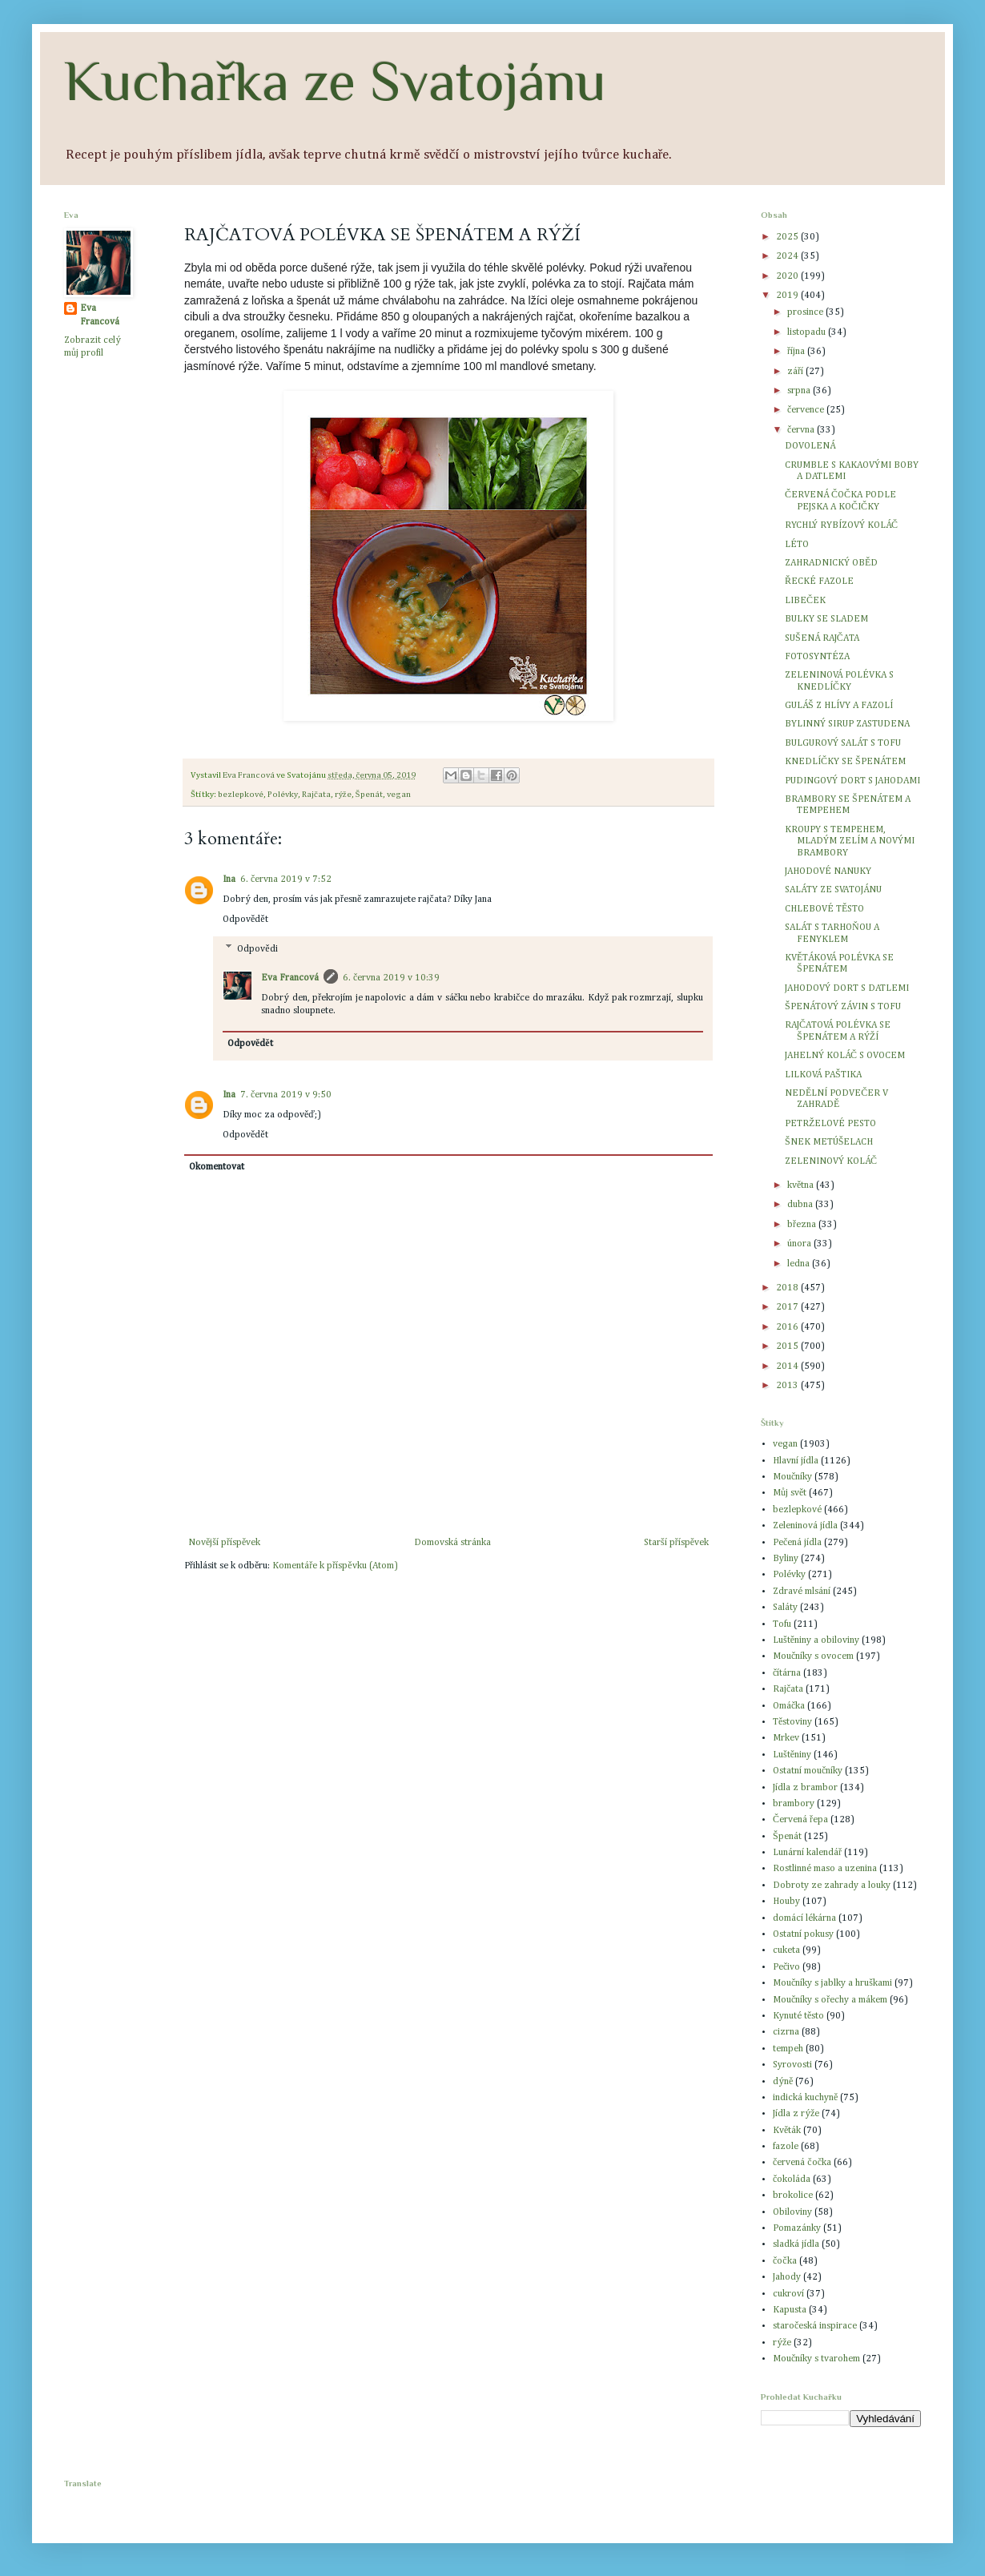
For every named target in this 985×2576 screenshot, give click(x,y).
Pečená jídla (797, 1543)
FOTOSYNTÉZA (817, 657)
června (802, 430)
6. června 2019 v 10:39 (391, 978)
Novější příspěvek (224, 1543)
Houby (786, 1901)
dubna (801, 1205)
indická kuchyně (805, 2098)
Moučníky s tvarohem (816, 2359)
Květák (787, 2130)
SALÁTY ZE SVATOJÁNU (833, 890)
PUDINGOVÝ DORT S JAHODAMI (852, 781)
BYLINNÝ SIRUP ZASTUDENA (847, 724)
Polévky (282, 795)
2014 (788, 1366)
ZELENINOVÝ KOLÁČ (831, 1161)
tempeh (788, 2049)
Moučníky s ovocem (813, 1656)
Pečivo (786, 1967)
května (801, 1185)
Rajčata (316, 795)
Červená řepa (800, 1820)
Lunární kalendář (807, 1853)
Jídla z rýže (796, 2114)
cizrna (786, 2032)
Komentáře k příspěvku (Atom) (334, 1566)
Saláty (785, 1607)
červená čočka (802, 2162)
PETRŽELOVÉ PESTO (830, 1124)
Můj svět (789, 1493)
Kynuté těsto (798, 2016)
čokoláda (791, 2179)
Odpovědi (257, 949)
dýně (783, 2082)
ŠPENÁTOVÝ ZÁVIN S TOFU (843, 1007)
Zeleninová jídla (805, 1526)
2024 (788, 256)
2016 (788, 1327)
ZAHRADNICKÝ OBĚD (831, 563)
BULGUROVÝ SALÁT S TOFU (843, 743)
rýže (343, 795)
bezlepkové (240, 795)
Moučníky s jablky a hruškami (832, 1983)
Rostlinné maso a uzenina (825, 1869)
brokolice (793, 2195)
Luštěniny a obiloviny (816, 1640)
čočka (785, 2261)
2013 (788, 1386)
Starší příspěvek (676, 1543)
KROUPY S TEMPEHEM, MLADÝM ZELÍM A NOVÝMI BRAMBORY (850, 841)
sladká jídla (796, 2244)
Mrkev (786, 1738)
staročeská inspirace (815, 2326)
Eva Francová (290, 978)
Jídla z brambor (805, 1788)
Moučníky (792, 1477)
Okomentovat (216, 1167)
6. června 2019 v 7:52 (286, 879)
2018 (788, 1288)
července (806, 410)
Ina (229, 879)
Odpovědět (245, 919)
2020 (788, 276)
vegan (399, 795)
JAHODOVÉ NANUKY (828, 871)
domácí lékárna (804, 1918)
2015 (788, 1346)
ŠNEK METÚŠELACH (829, 1142)
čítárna (787, 1673)
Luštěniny (792, 1755)
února (800, 1244)
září (796, 371)
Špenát (369, 795)
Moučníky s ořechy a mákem (830, 2000)
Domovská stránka (452, 1543)
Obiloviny (792, 2212)
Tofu (782, 1624)
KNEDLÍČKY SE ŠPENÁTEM (845, 762)
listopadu (807, 332)
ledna (799, 1264)
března (802, 1225)
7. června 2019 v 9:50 (286, 1095)
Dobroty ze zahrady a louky (832, 1885)
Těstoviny (792, 1722)
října (797, 351)
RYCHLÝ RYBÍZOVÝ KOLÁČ (841, 525)
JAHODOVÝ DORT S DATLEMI (847, 988)
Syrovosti (792, 2065)
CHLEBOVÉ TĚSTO (824, 909)
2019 (788, 295)
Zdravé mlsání (801, 1591)
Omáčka (789, 1706)
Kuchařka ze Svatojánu (335, 81)
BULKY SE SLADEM (826, 619)
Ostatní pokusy (803, 1934)
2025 (788, 237)
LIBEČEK (805, 601)
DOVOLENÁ (810, 446)
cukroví (788, 2294)
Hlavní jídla (795, 1461)
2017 (788, 1307)
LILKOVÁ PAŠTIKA (823, 1075)
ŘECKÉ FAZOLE (819, 581)
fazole (785, 2146)
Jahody (787, 2277)
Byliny (785, 1559)
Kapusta (789, 2310)
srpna (800, 391)
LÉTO (797, 544)
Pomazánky (797, 2228)
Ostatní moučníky (807, 1771)
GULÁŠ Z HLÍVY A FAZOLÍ (839, 705)
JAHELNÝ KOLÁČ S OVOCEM (845, 1056)
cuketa (786, 1950)
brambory (793, 1804)
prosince (806, 312)
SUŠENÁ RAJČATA (822, 638)
